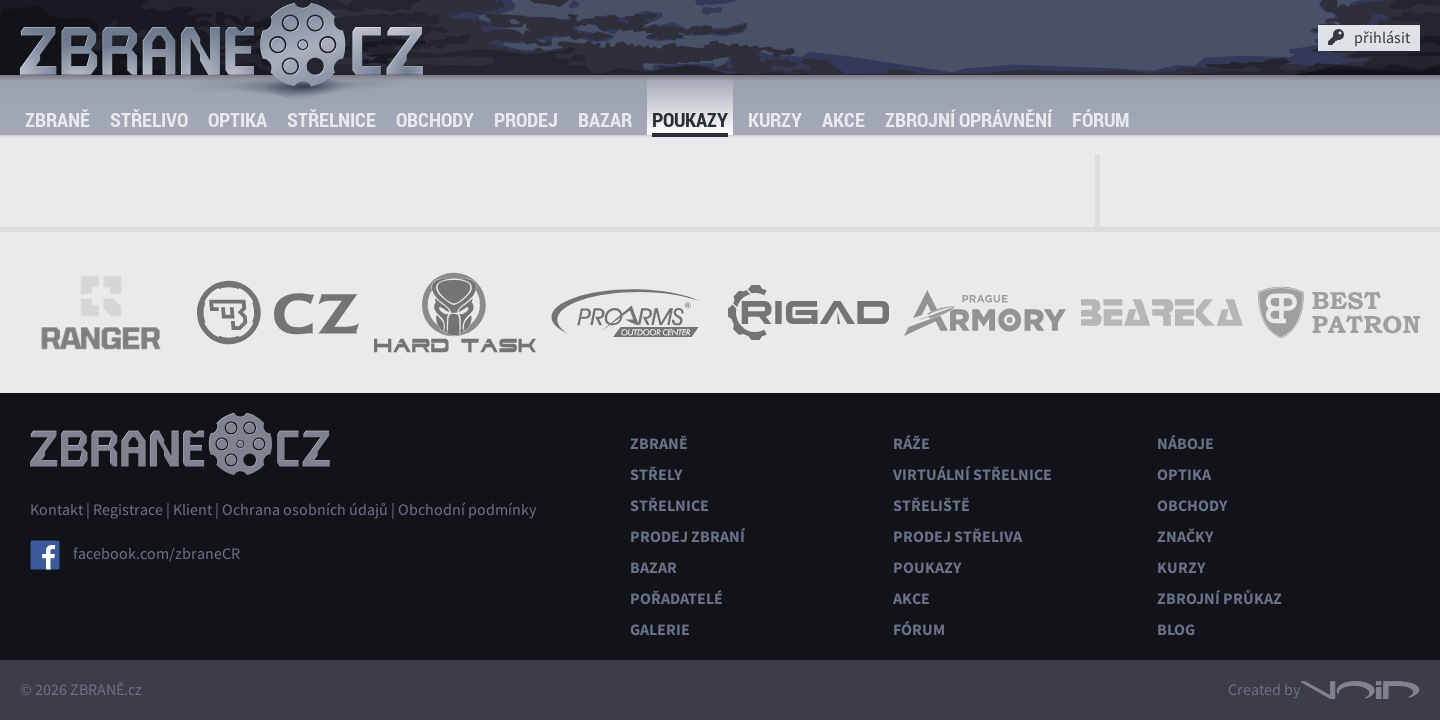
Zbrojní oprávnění (968, 119)
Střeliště (931, 505)
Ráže (911, 443)
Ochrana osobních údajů (305, 510)
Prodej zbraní (687, 536)
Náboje (1185, 443)
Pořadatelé (676, 598)
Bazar (605, 119)
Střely (656, 474)
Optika (237, 119)
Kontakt (56, 510)
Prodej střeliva (957, 536)
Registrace (128, 510)
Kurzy (775, 119)
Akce (843, 119)
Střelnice (331, 119)
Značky (1185, 536)
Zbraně (57, 119)
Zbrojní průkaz (1219, 598)
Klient (192, 510)
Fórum (1100, 119)
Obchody (435, 119)
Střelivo (149, 119)
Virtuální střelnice (972, 474)
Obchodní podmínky (467, 510)
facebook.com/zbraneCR (156, 554)
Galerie (660, 629)
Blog (1176, 629)
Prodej (526, 119)
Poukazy (690, 119)
